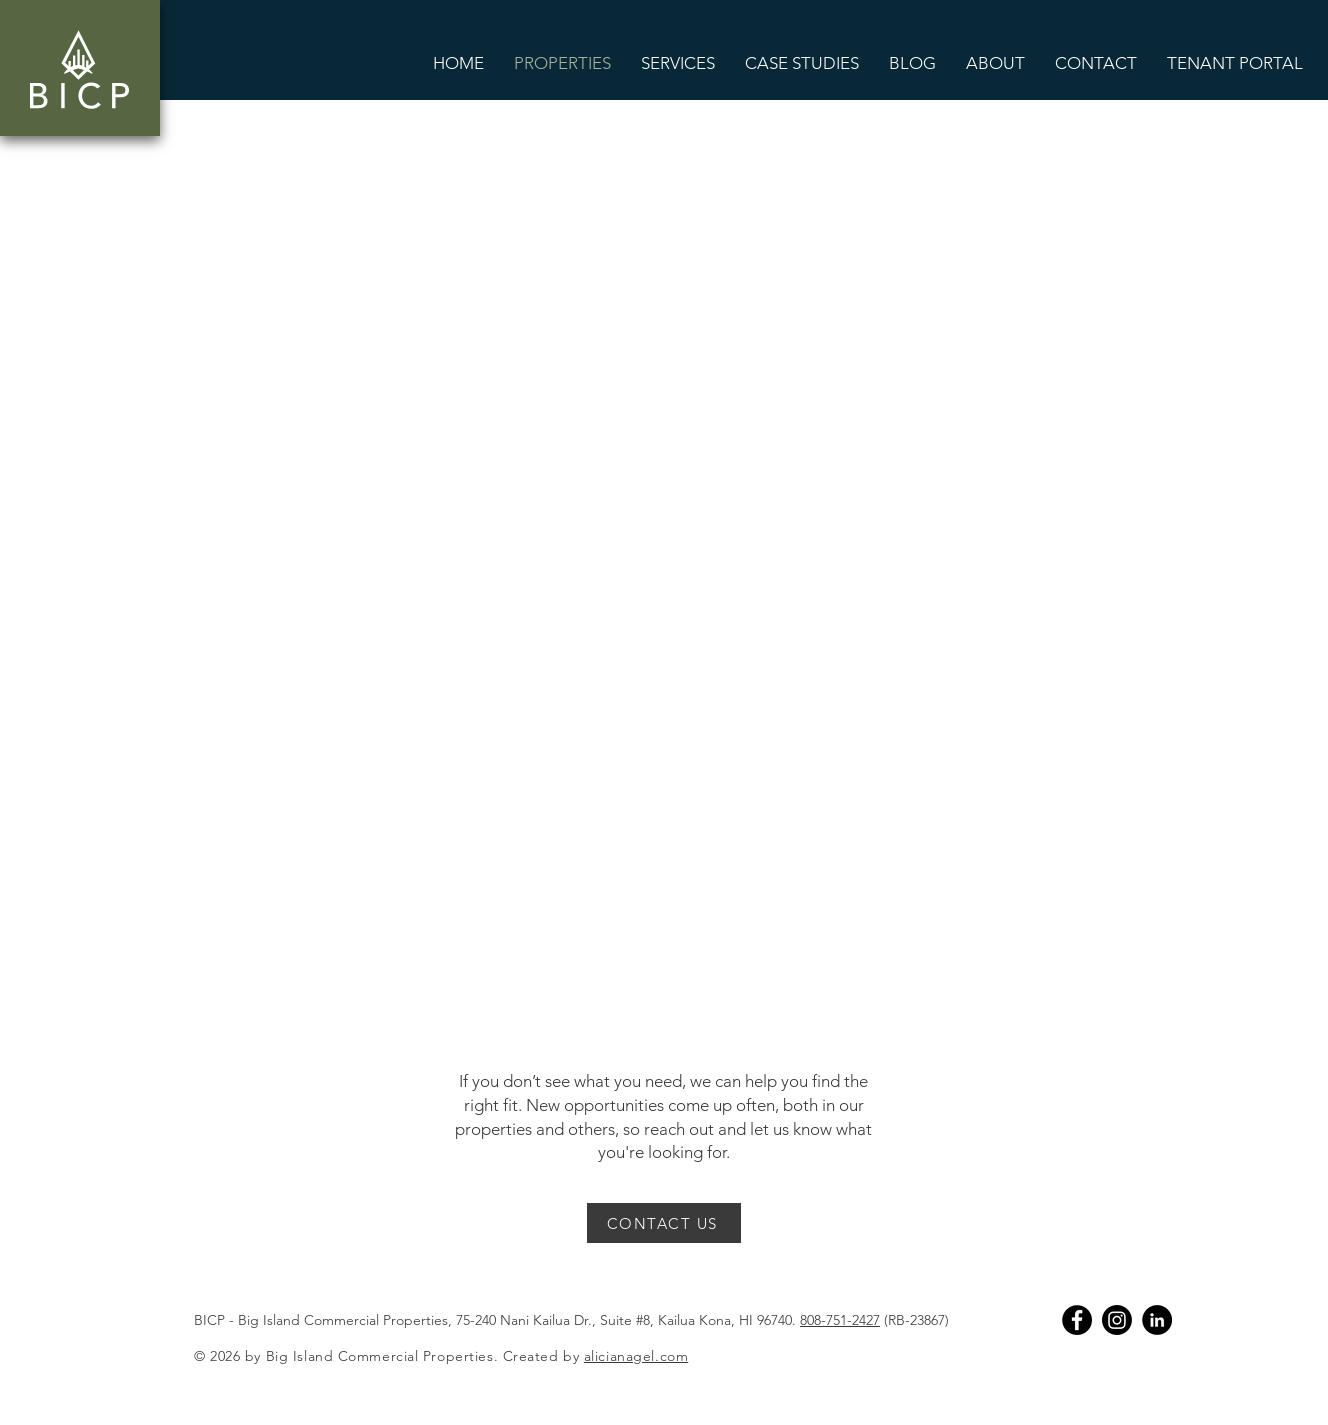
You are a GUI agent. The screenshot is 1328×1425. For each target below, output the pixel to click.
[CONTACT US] (664, 1223)
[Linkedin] (1157, 1320)
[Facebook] (1077, 1320)
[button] (678, 63)
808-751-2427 (840, 1320)
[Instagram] (1117, 1320)
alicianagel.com (636, 1356)
